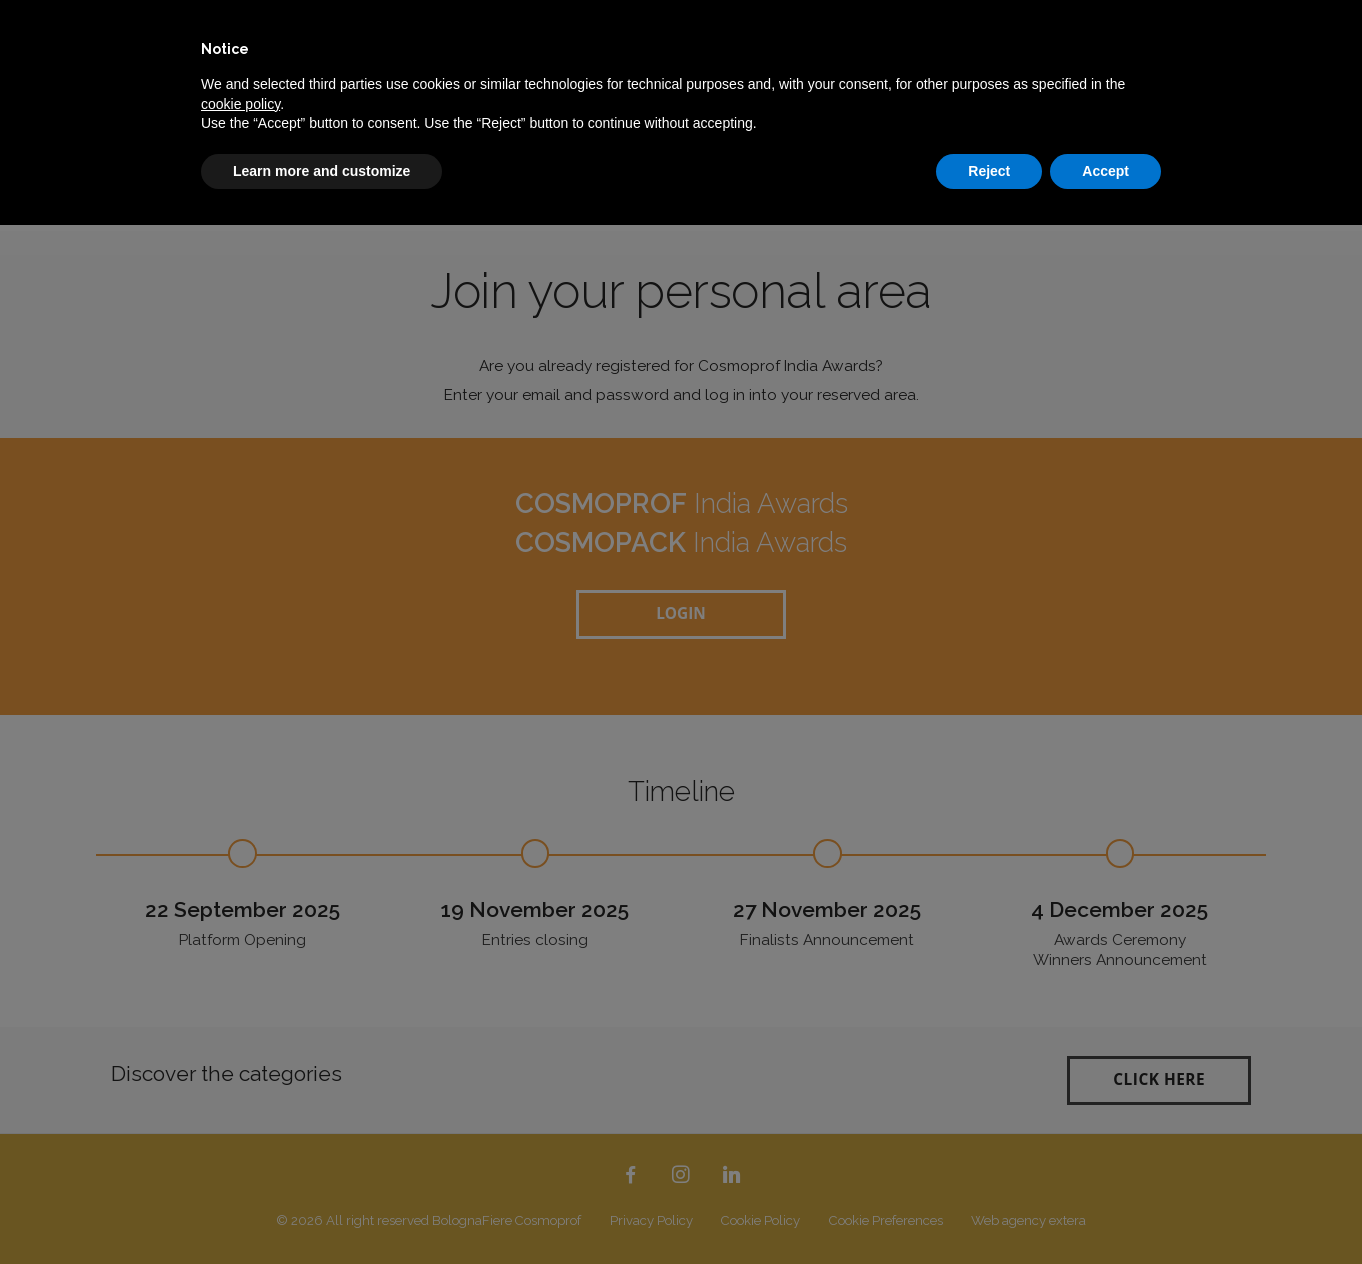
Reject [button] (989, 171)
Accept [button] (1105, 171)
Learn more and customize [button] (321, 171)
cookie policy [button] (240, 104)
